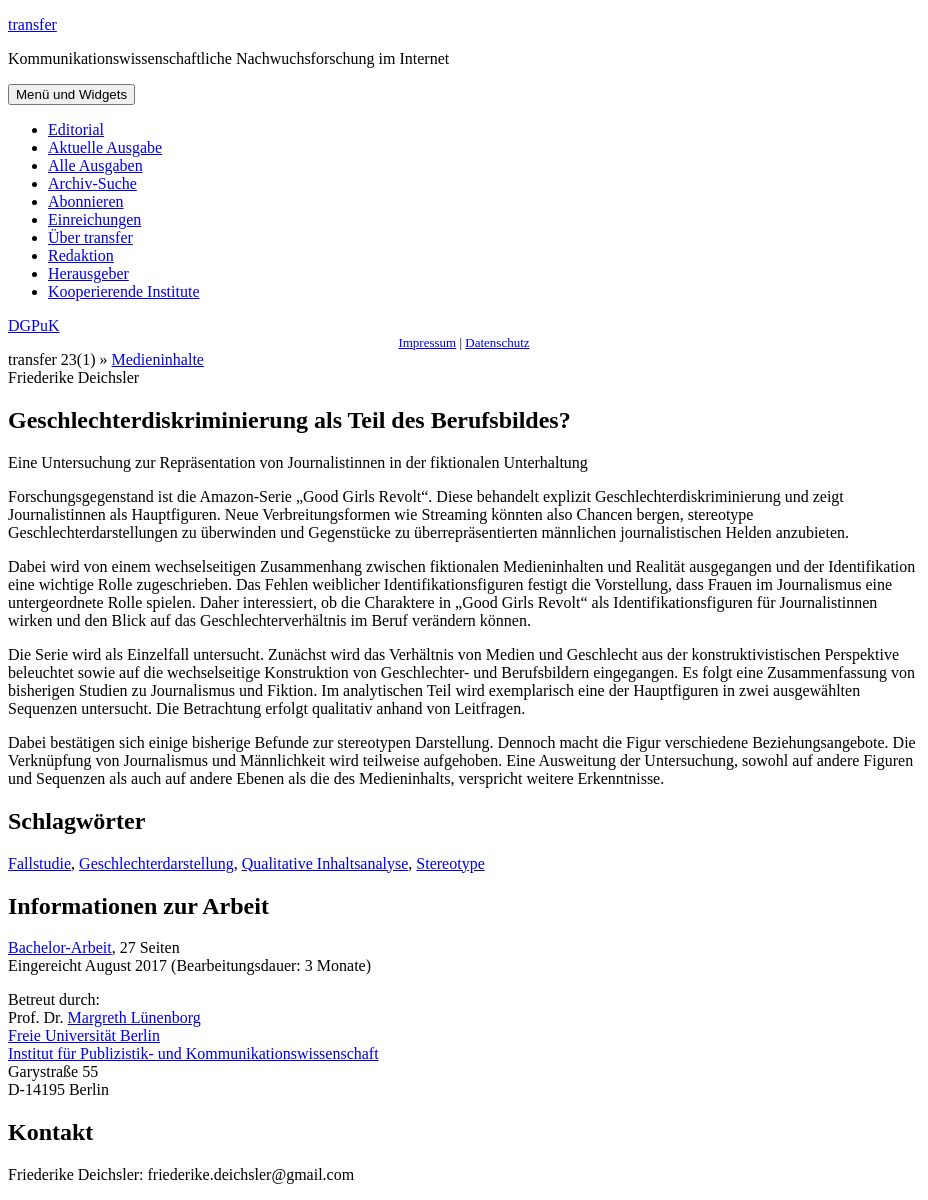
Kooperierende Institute (124, 291)
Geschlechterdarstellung (156, 863)
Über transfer (90, 237)
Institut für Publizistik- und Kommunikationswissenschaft (193, 1053)
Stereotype (450, 863)
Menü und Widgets (71, 94)
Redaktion (81, 255)
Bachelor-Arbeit (60, 947)
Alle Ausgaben (95, 165)
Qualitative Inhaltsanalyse (325, 863)
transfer (32, 24)
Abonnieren (86, 201)
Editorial (76, 129)
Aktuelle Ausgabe (105, 147)
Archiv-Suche (92, 183)
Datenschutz (497, 342)
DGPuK (34, 325)
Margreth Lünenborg (134, 1017)
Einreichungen (94, 219)
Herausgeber (88, 273)
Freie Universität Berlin (84, 1035)
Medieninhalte (158, 359)
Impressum (427, 342)
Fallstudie (39, 863)
